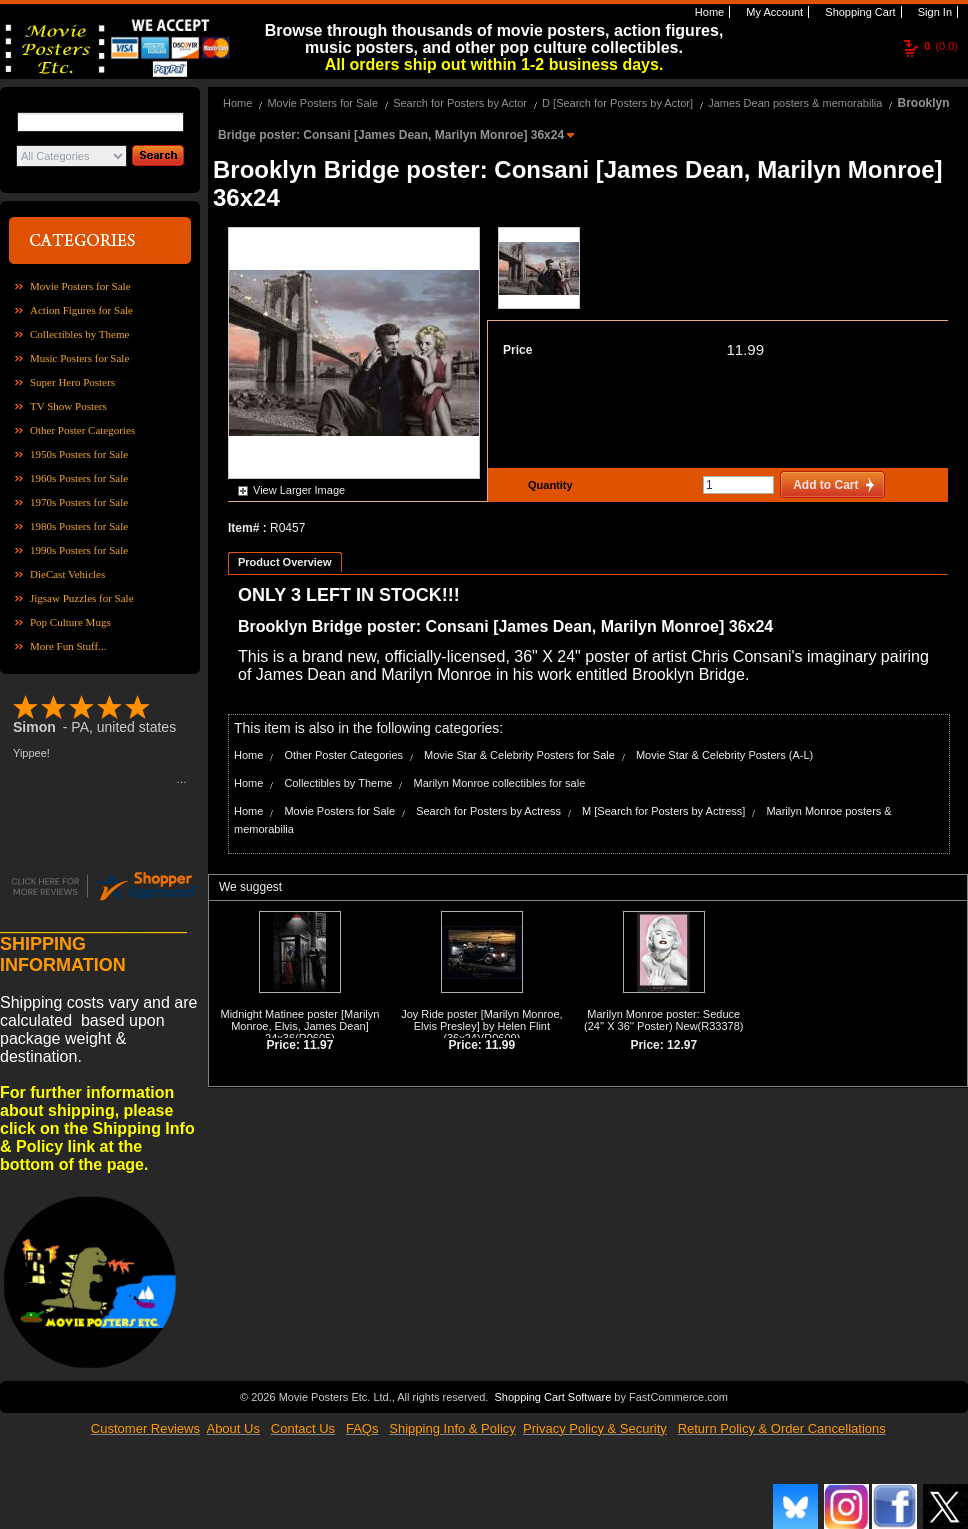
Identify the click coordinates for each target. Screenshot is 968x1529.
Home (708, 12)
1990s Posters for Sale (79, 550)
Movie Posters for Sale (80, 286)
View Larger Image (299, 490)
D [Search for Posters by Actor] (617, 103)
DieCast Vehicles (67, 574)
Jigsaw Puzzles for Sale (82, 598)
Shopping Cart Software (552, 1395)
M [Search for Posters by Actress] (663, 811)
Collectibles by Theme (79, 334)
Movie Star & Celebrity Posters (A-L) (724, 755)
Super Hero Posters (72, 382)
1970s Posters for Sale (79, 502)
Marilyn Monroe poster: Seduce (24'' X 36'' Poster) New (662, 1020)
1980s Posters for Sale (79, 526)
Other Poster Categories (82, 430)
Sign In (933, 12)
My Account (773, 12)
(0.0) (941, 46)
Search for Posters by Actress (488, 811)
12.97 (682, 1045)
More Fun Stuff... (68, 646)
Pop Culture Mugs (70, 622)
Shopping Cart (858, 12)
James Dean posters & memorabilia (795, 103)
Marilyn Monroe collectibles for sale (499, 783)
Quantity (548, 485)
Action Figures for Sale (81, 310)
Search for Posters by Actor (460, 103)
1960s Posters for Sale (79, 478)
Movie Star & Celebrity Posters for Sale (519, 755)
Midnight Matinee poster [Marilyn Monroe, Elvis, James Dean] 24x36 (299, 1026)
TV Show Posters (68, 406)
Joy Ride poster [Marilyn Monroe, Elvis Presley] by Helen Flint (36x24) (481, 1026)
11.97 (318, 1045)
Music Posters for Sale (79, 358)
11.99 (745, 349)
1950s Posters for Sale (79, 454)
